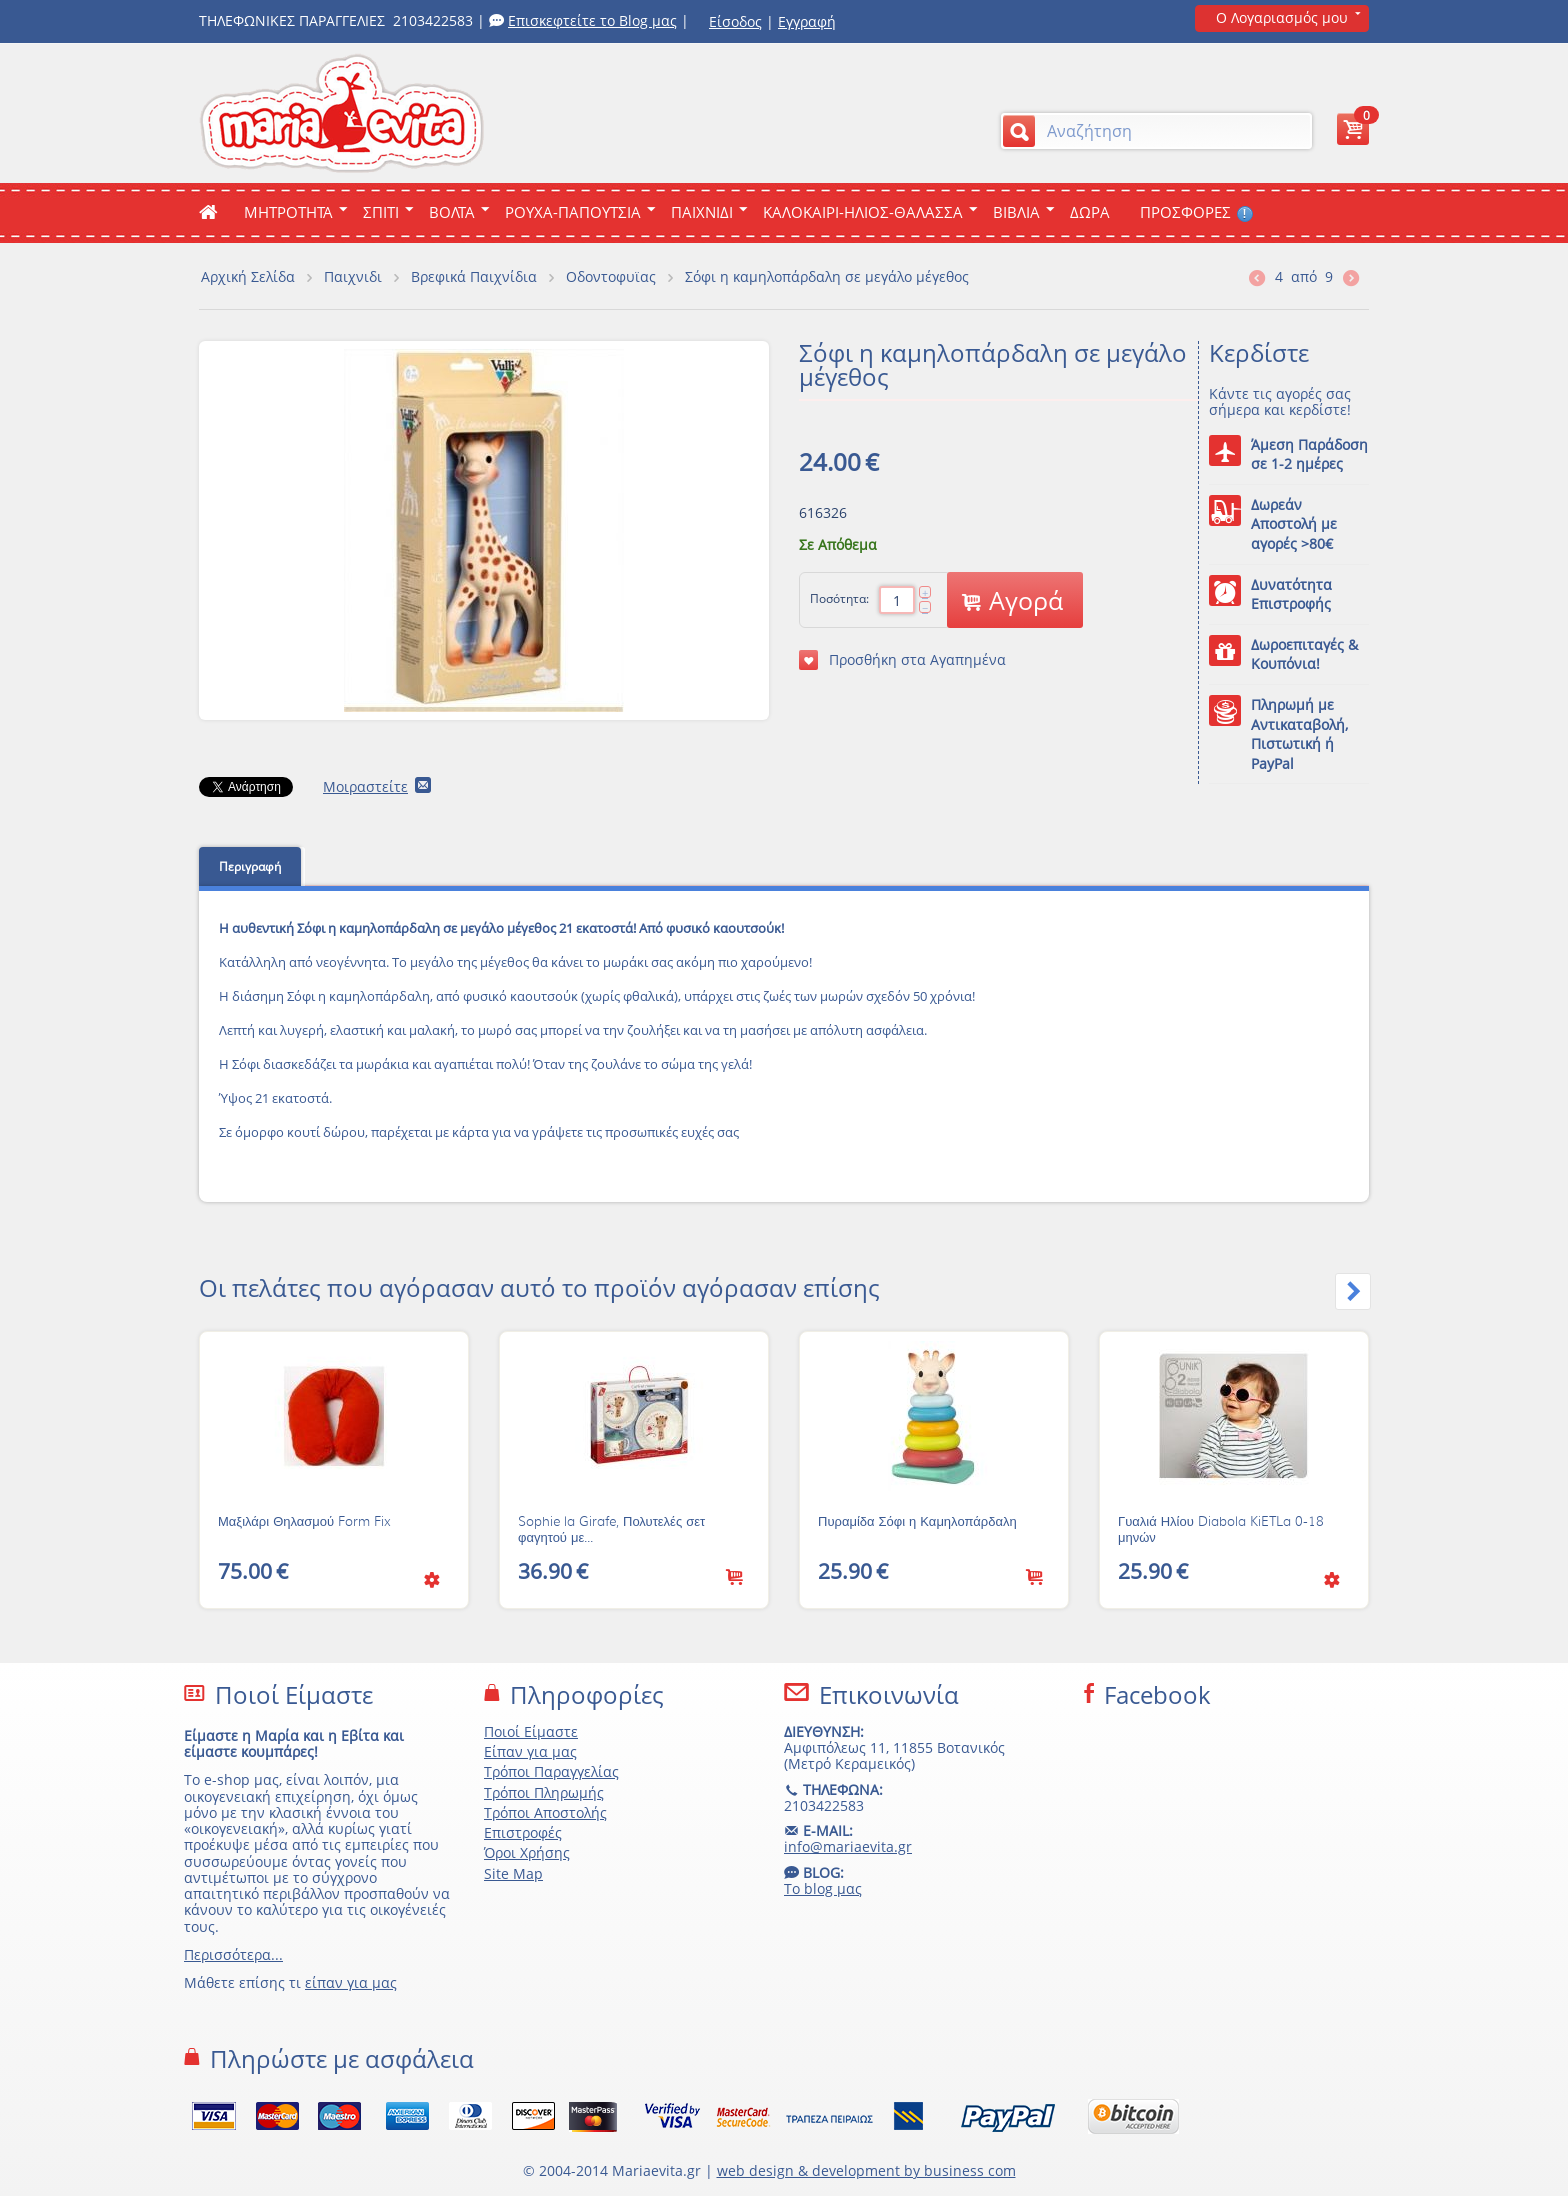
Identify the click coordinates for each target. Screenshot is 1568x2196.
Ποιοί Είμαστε (531, 1731)
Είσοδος (735, 21)
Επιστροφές (523, 1832)
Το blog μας (823, 1888)
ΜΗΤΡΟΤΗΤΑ (288, 212)
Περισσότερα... (233, 1954)
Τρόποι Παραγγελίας (551, 1771)
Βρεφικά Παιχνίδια (474, 276)
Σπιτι (381, 212)
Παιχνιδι (702, 212)
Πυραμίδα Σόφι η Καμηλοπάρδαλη (917, 1522)
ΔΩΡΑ (1090, 212)
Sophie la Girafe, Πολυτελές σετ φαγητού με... (611, 1530)
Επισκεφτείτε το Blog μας (592, 20)
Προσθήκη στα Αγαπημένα (902, 660)
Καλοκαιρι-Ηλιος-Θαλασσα (863, 212)
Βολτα (452, 212)
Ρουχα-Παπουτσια (573, 212)
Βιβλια (1016, 212)
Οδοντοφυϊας (611, 276)
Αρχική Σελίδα (248, 276)
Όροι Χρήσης (527, 1852)
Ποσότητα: (839, 598)
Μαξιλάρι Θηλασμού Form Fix (304, 1522)
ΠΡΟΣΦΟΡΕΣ (1196, 212)
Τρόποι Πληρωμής (544, 1792)
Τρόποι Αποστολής (545, 1812)
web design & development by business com (866, 2170)
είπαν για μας (351, 1982)
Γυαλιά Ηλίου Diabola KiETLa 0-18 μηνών (1221, 1530)
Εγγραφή (807, 21)
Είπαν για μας (530, 1751)
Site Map (513, 1873)
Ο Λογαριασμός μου (1282, 17)
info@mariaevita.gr (848, 1846)
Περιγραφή (250, 866)
